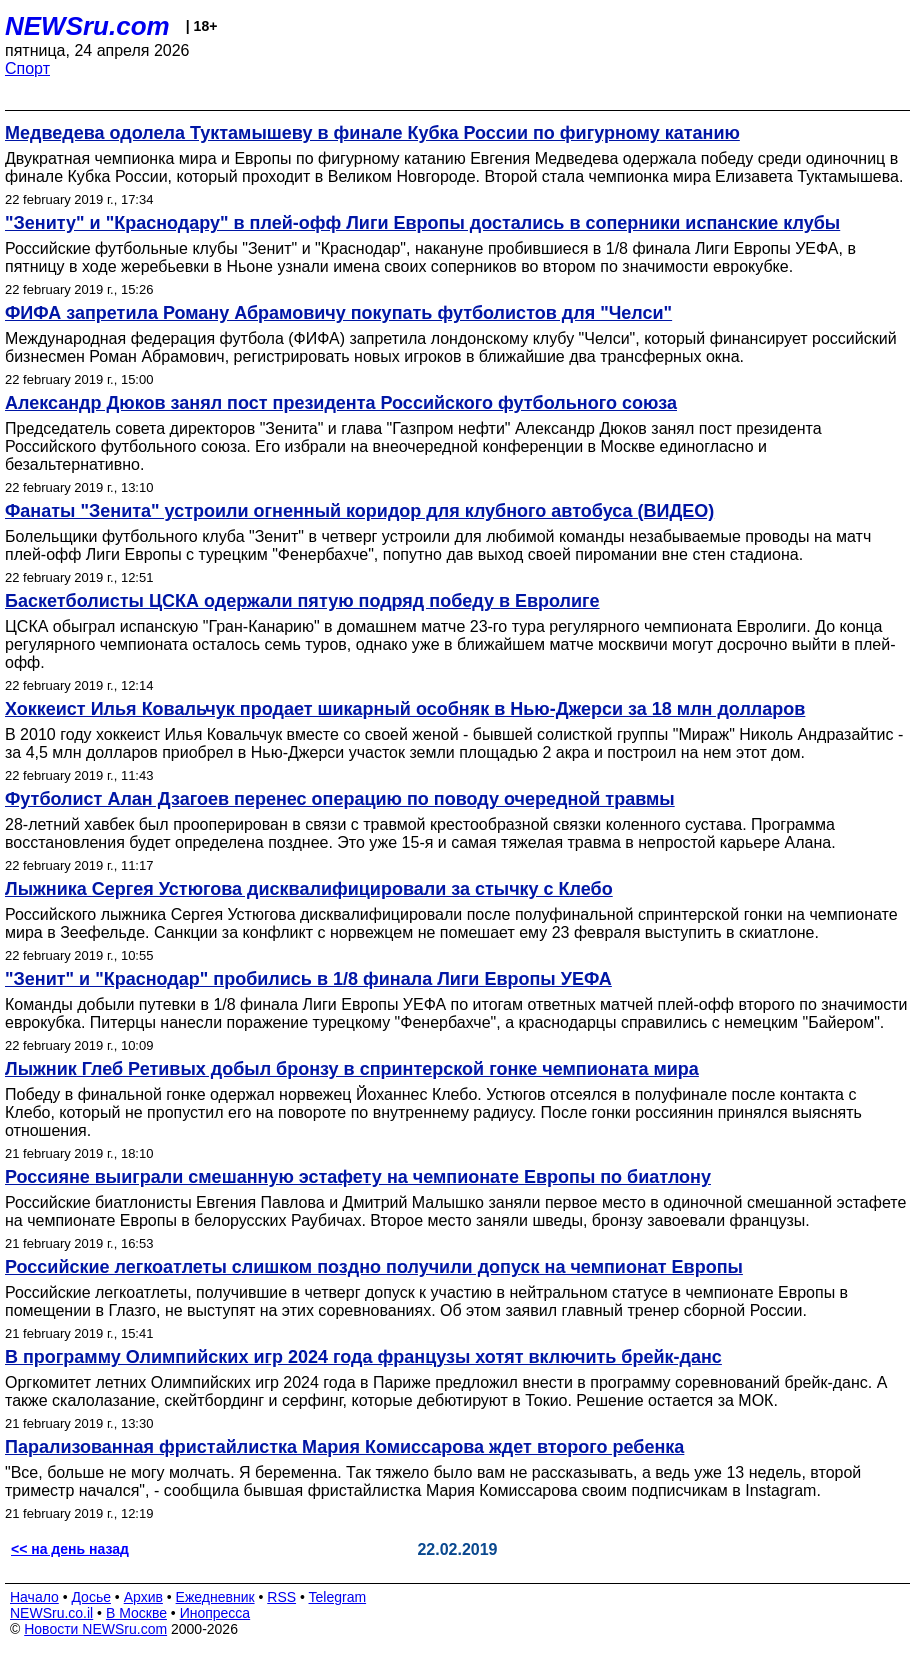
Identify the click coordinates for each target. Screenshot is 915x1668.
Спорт (27, 68)
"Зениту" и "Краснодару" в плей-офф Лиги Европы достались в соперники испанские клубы (422, 223)
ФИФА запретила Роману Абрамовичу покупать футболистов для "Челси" (338, 313)
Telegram (338, 1597)
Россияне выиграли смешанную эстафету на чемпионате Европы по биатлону (358, 1177)
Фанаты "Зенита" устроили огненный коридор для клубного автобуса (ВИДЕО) (359, 511)
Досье (91, 1597)
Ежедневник (215, 1597)
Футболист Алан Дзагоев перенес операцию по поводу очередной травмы (340, 799)
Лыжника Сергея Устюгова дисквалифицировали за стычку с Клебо (309, 889)
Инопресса (215, 1613)
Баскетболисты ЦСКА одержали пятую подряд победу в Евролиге (302, 601)
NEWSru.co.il (51, 1613)
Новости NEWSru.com (95, 1629)
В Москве (136, 1613)
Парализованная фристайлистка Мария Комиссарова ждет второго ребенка (344, 1447)
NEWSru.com (87, 26)
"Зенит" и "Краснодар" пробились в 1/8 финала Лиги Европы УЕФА (308, 979)
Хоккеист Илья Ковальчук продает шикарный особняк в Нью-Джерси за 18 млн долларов (405, 709)
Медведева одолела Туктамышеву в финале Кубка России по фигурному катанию (372, 133)
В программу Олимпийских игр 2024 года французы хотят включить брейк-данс (363, 1357)
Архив (143, 1597)
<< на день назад (70, 1549)
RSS (281, 1597)
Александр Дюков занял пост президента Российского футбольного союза (341, 403)
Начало (34, 1597)
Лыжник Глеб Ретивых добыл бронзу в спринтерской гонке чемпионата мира (352, 1069)
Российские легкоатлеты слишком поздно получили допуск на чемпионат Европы (374, 1267)
